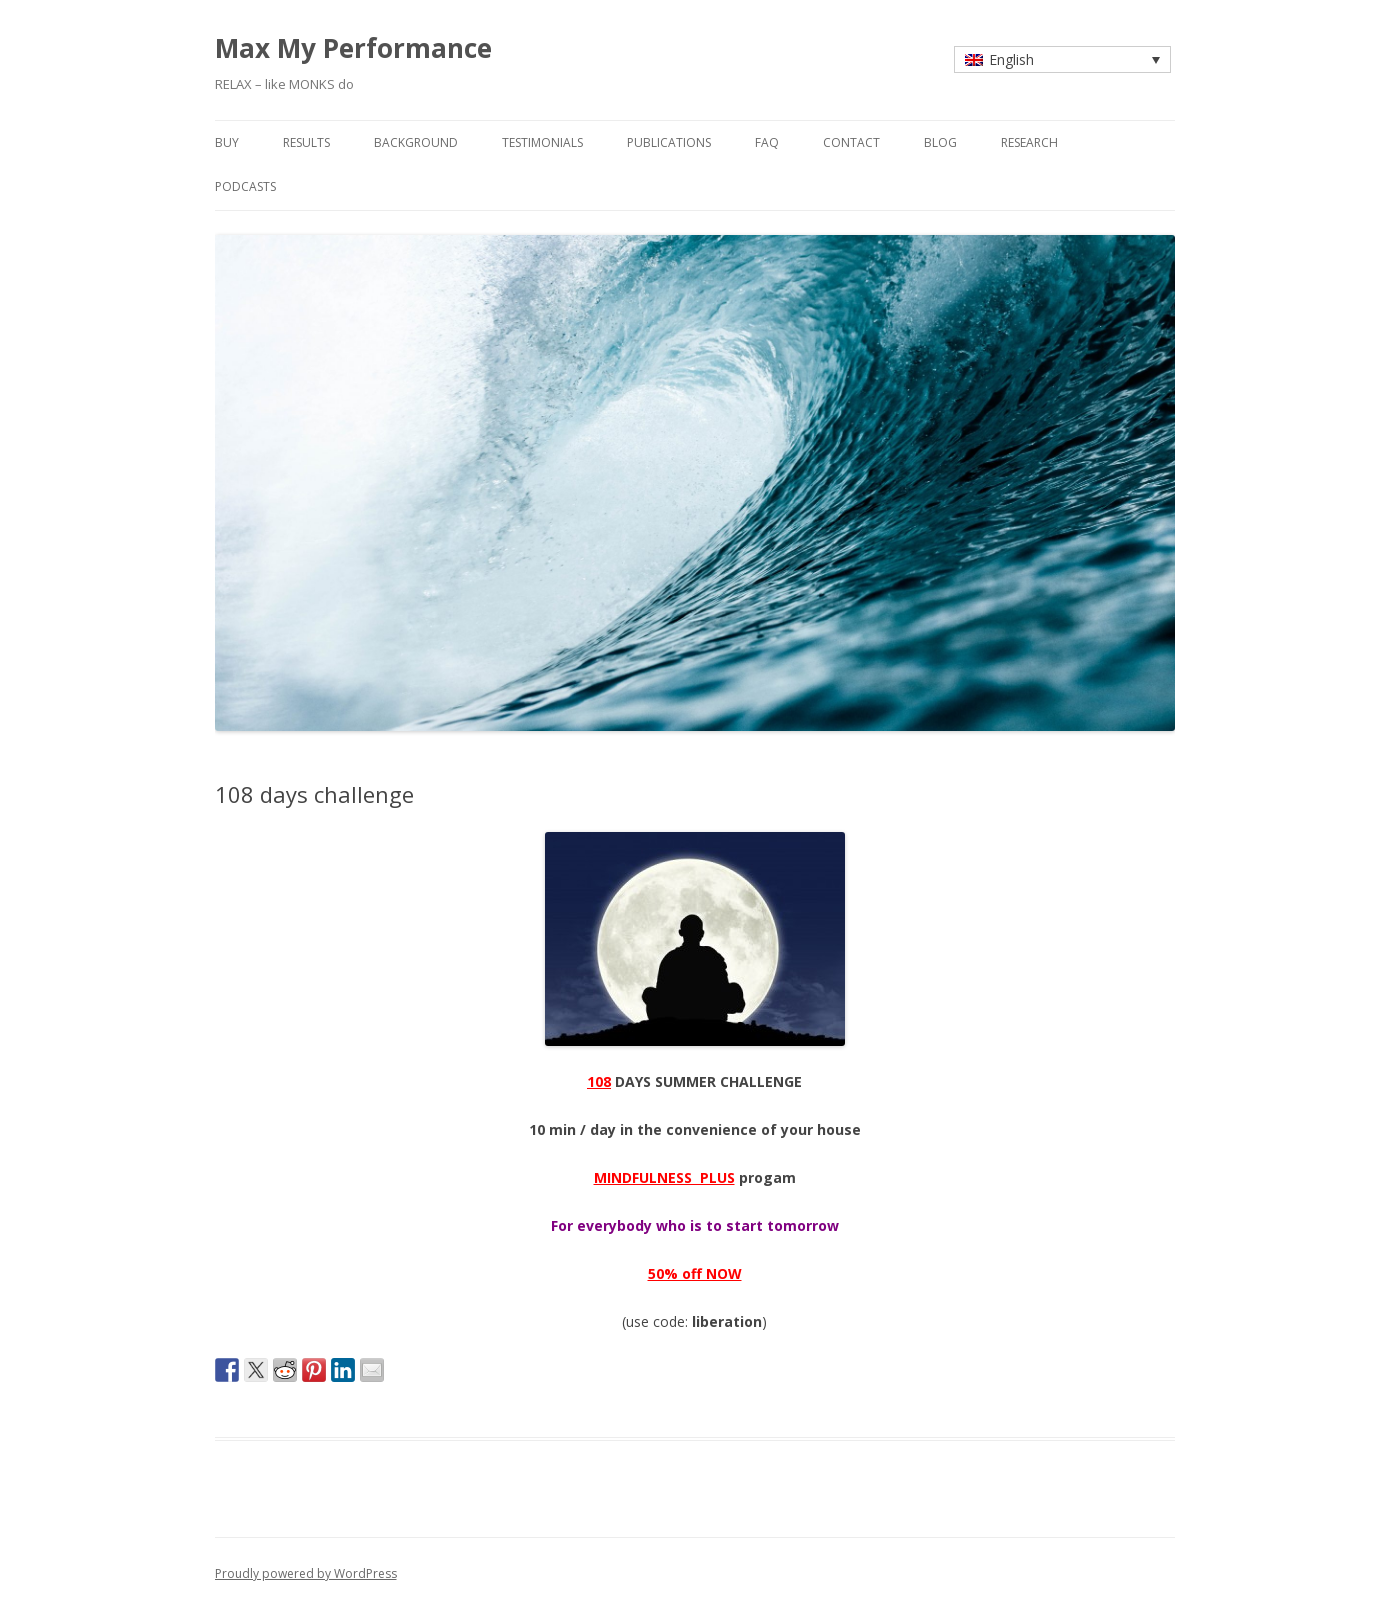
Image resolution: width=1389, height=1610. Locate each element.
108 (599, 1081)
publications (669, 142)
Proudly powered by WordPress (306, 1573)
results (306, 142)
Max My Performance (353, 48)
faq (767, 142)
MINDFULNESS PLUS (664, 1177)
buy (227, 142)
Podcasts (245, 186)
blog (940, 142)
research (1029, 142)
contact (851, 142)
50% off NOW (695, 1273)
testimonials (542, 142)
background (416, 142)
